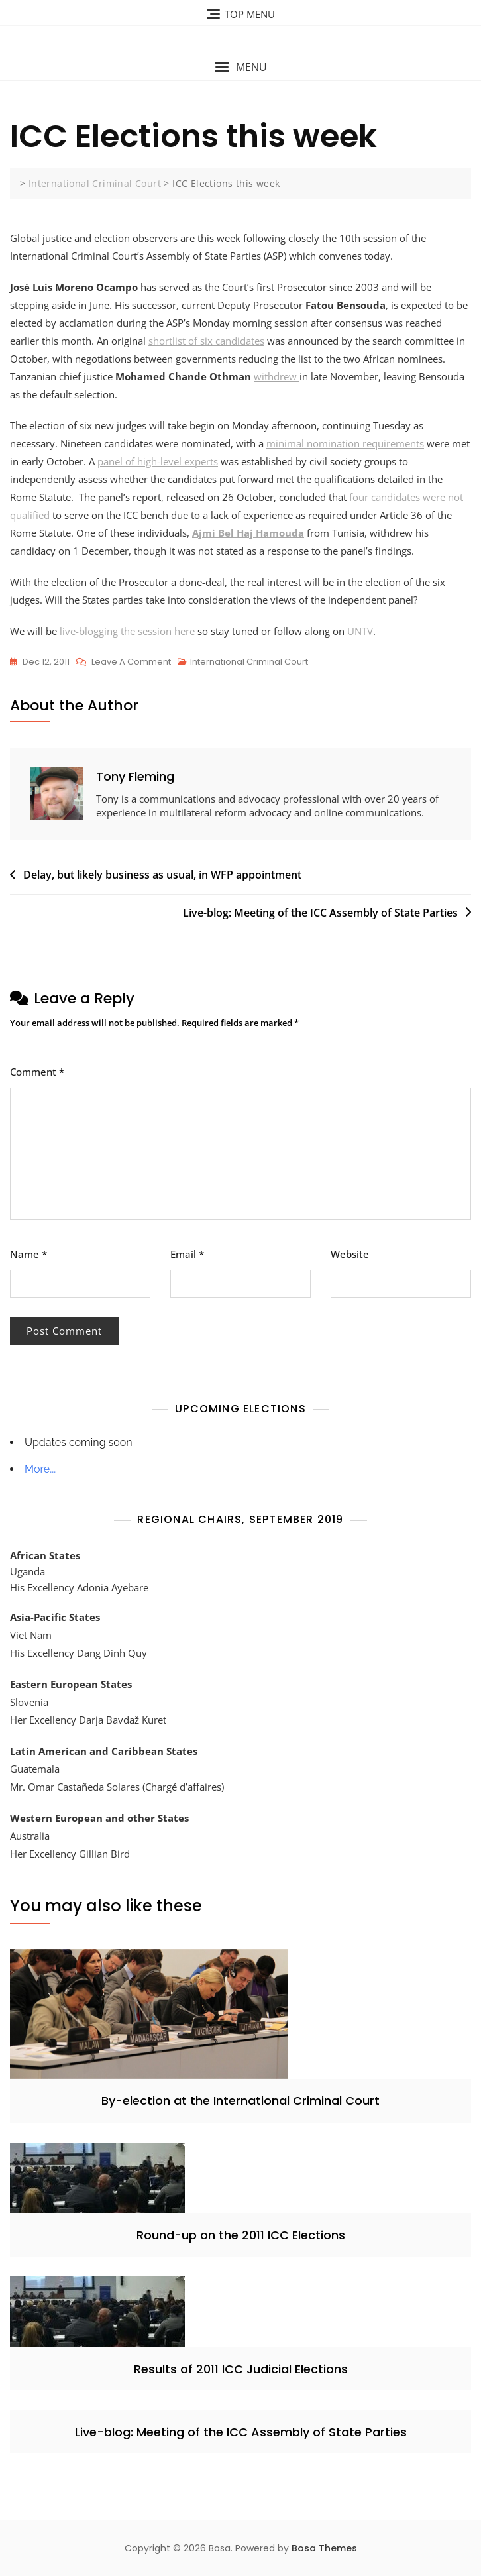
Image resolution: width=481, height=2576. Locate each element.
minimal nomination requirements (345, 443)
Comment (37, 1071)
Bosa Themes (324, 2548)
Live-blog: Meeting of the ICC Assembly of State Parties (320, 912)
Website (350, 1253)
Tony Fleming (135, 776)
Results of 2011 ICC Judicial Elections (241, 2369)
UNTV (360, 631)
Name (28, 1253)
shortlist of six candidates (206, 340)
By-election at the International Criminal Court (240, 2100)
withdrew (276, 376)
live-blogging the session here (127, 631)
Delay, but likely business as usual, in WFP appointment (162, 875)
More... (40, 1469)
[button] (240, 67)
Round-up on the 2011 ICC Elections (240, 2235)
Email (187, 1253)
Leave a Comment (131, 662)
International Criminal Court (249, 661)
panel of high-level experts (157, 461)
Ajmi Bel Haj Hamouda (248, 532)
